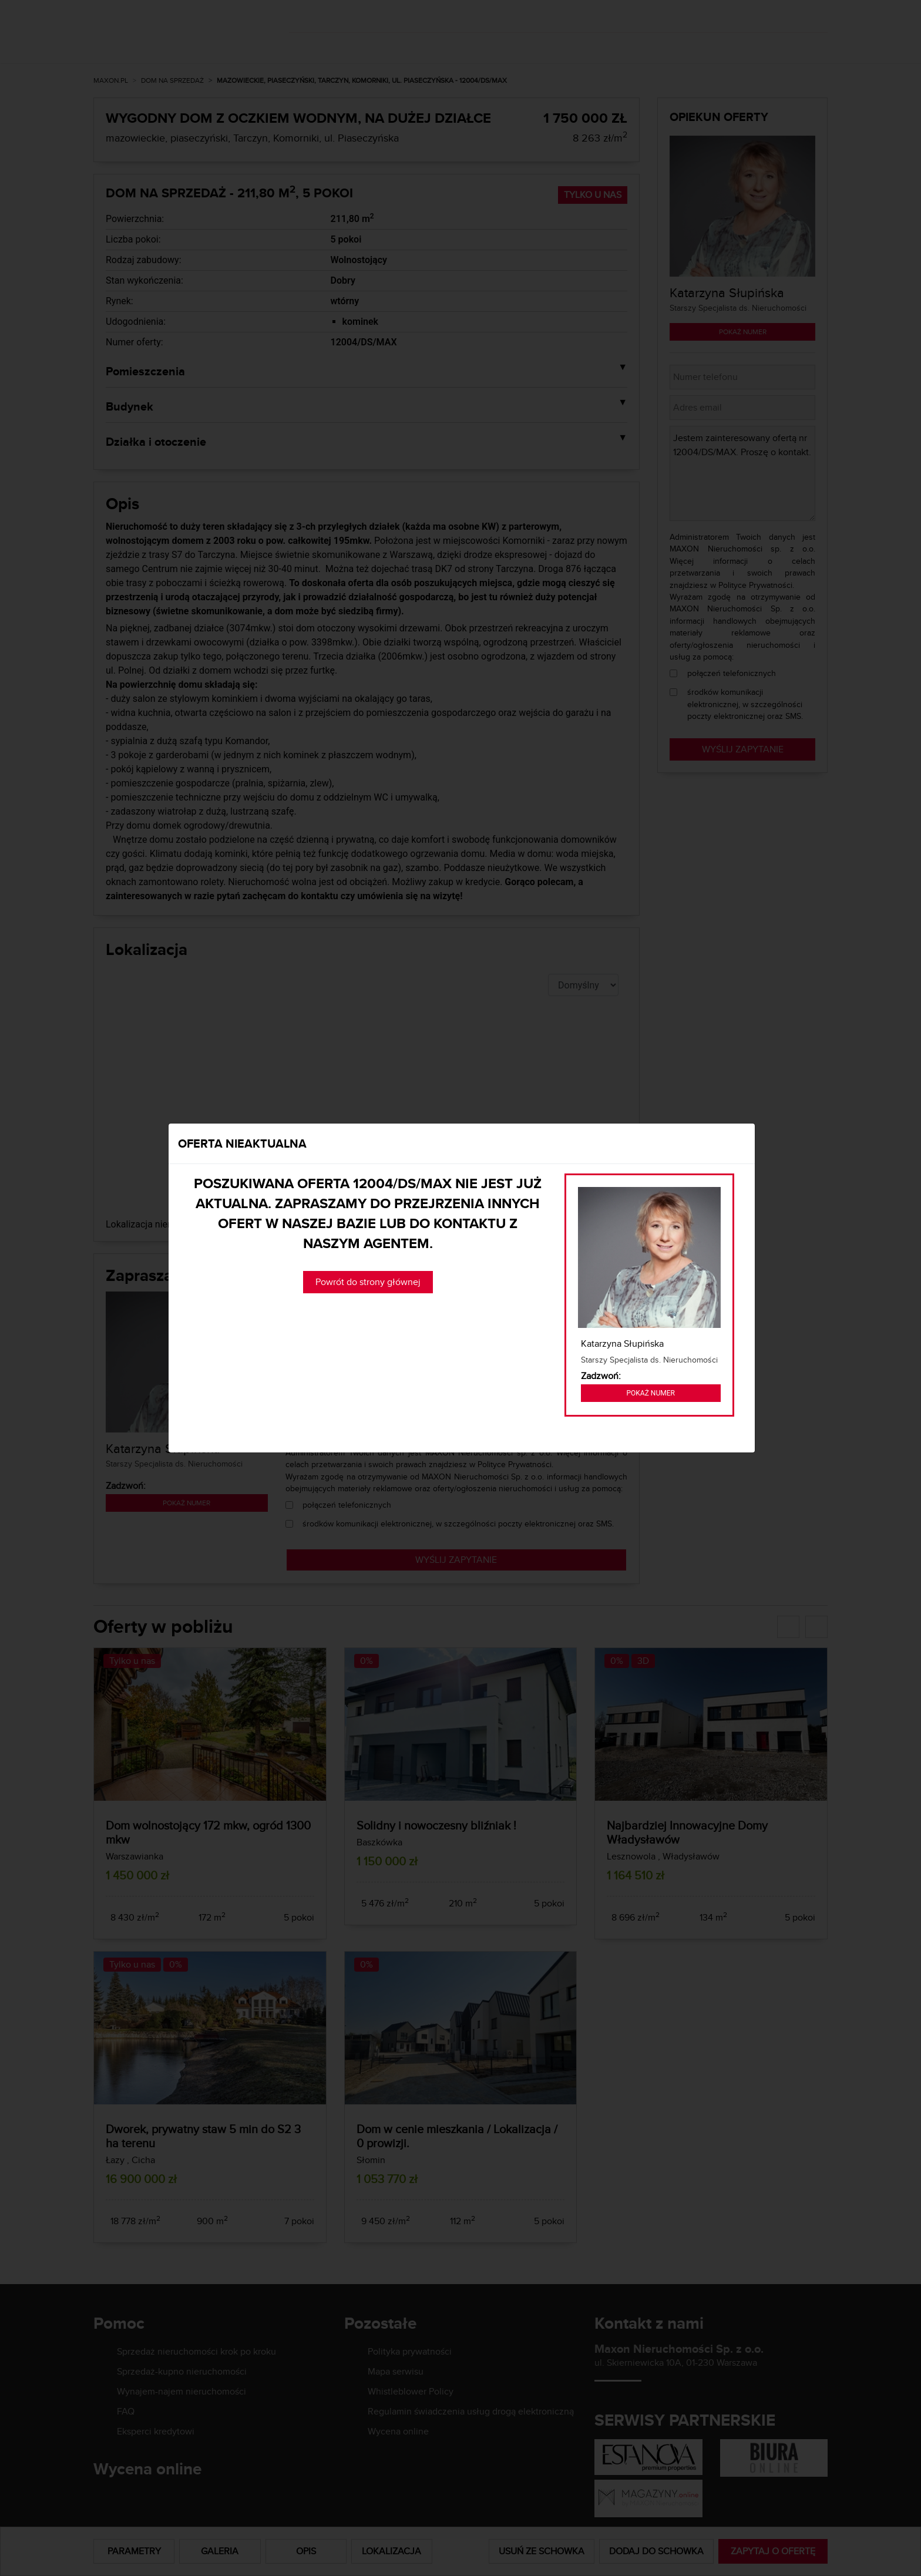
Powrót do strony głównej (368, 1282)
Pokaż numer (651, 1393)
